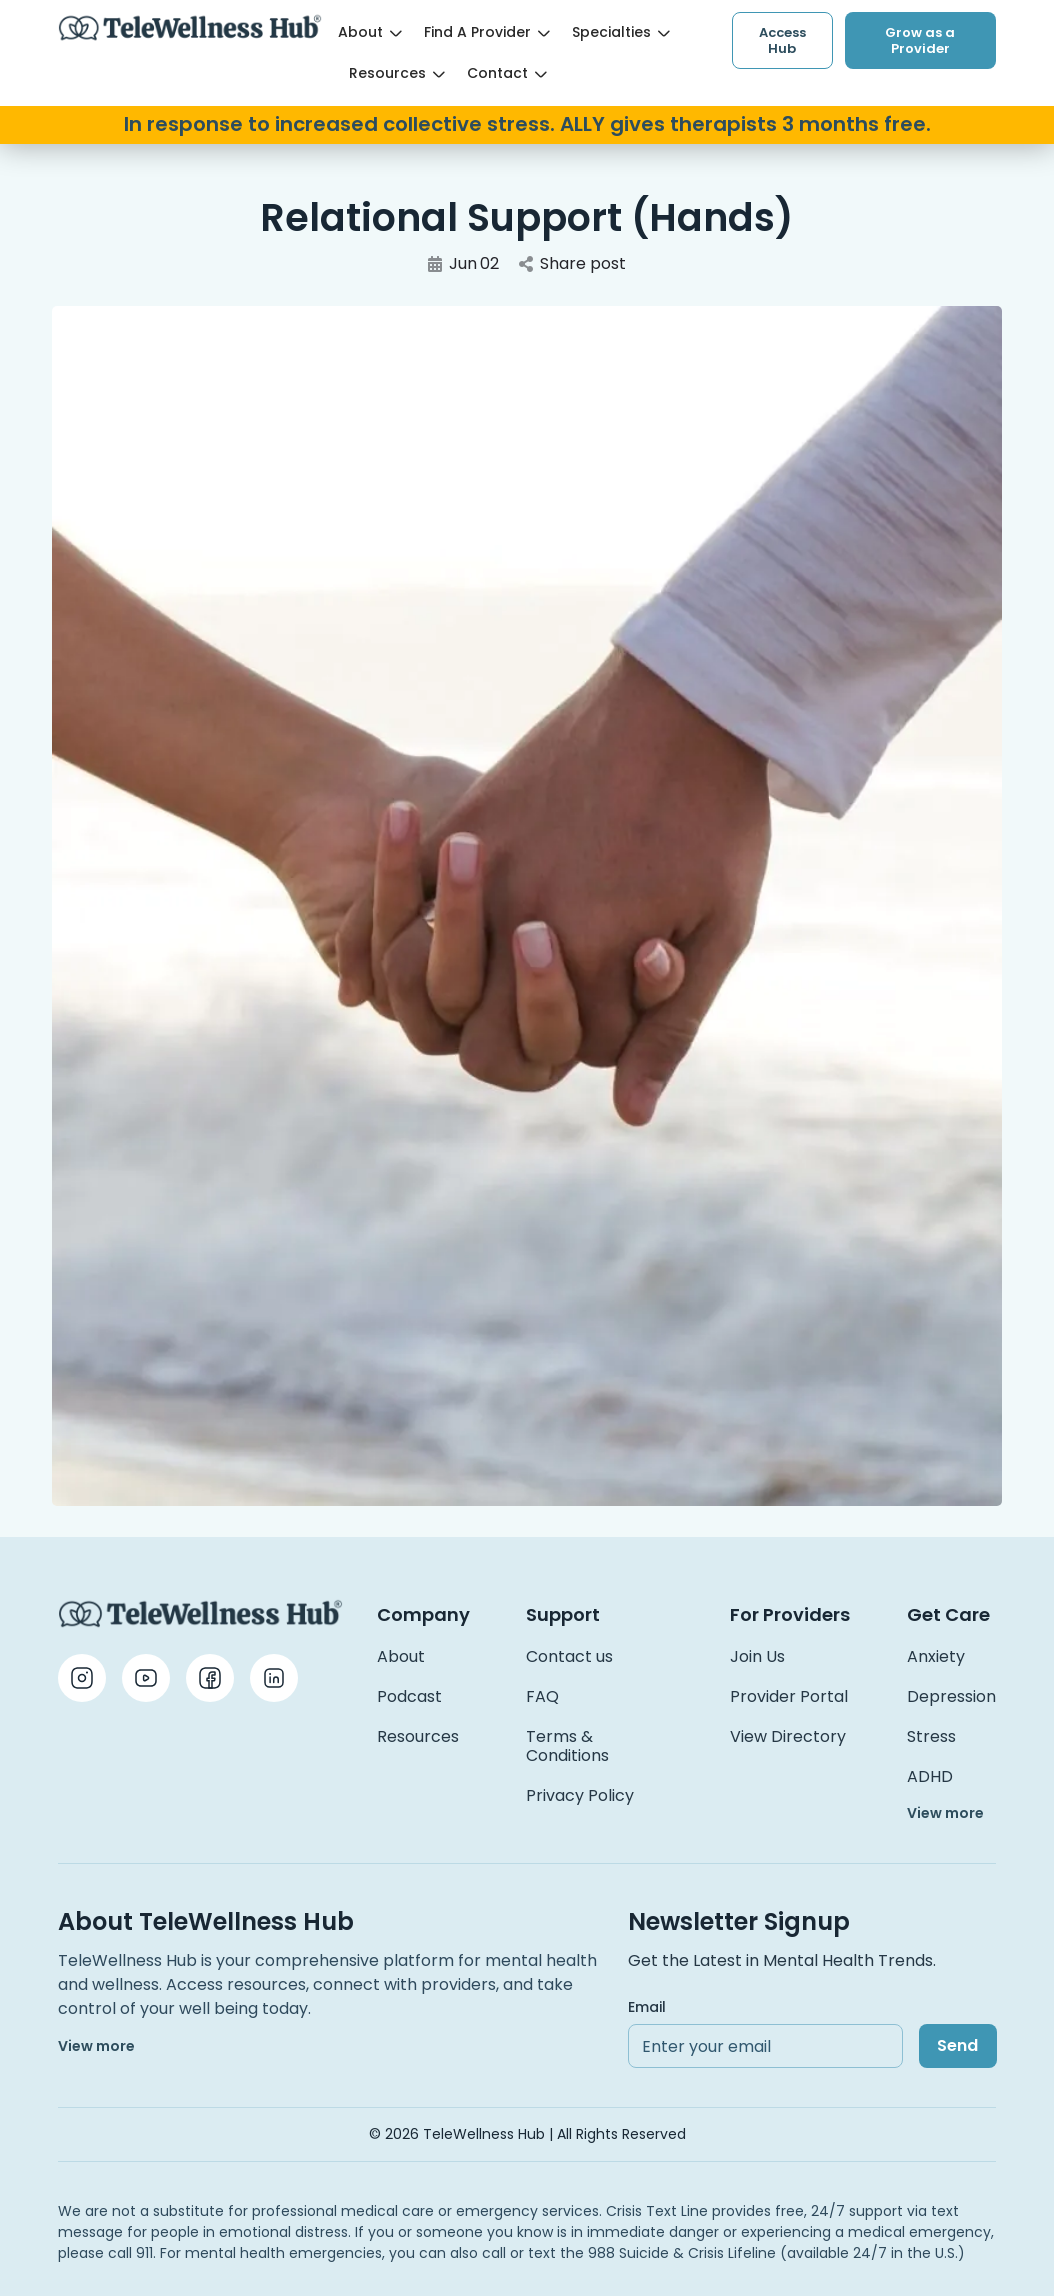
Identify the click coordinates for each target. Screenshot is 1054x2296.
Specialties (621, 32)
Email (647, 2007)
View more (945, 1813)
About (370, 32)
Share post (572, 263)
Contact (507, 73)
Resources (397, 73)
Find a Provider (487, 32)
